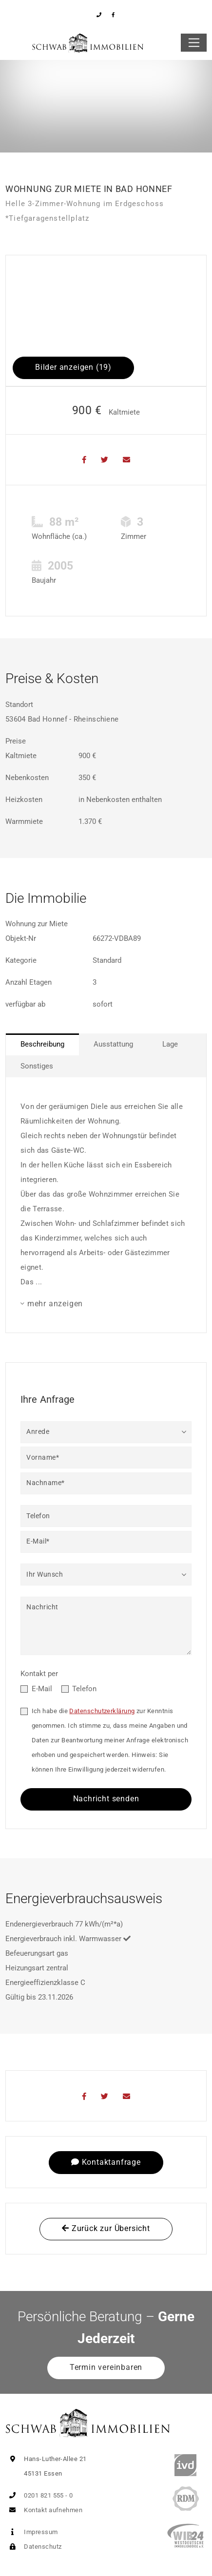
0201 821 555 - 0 (39, 2495)
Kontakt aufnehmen (43, 2510)
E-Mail (42, 1688)
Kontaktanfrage (106, 2162)
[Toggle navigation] (194, 43)
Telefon (84, 1688)
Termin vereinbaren (106, 2367)
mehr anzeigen (55, 1303)
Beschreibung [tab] (42, 1044)
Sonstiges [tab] (36, 1066)
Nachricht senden (106, 1798)
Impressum (31, 2532)
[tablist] (106, 1055)
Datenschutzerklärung (102, 1711)
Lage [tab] (170, 1044)
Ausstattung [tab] (113, 1044)
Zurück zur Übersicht (106, 2228)
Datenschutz (33, 2546)
